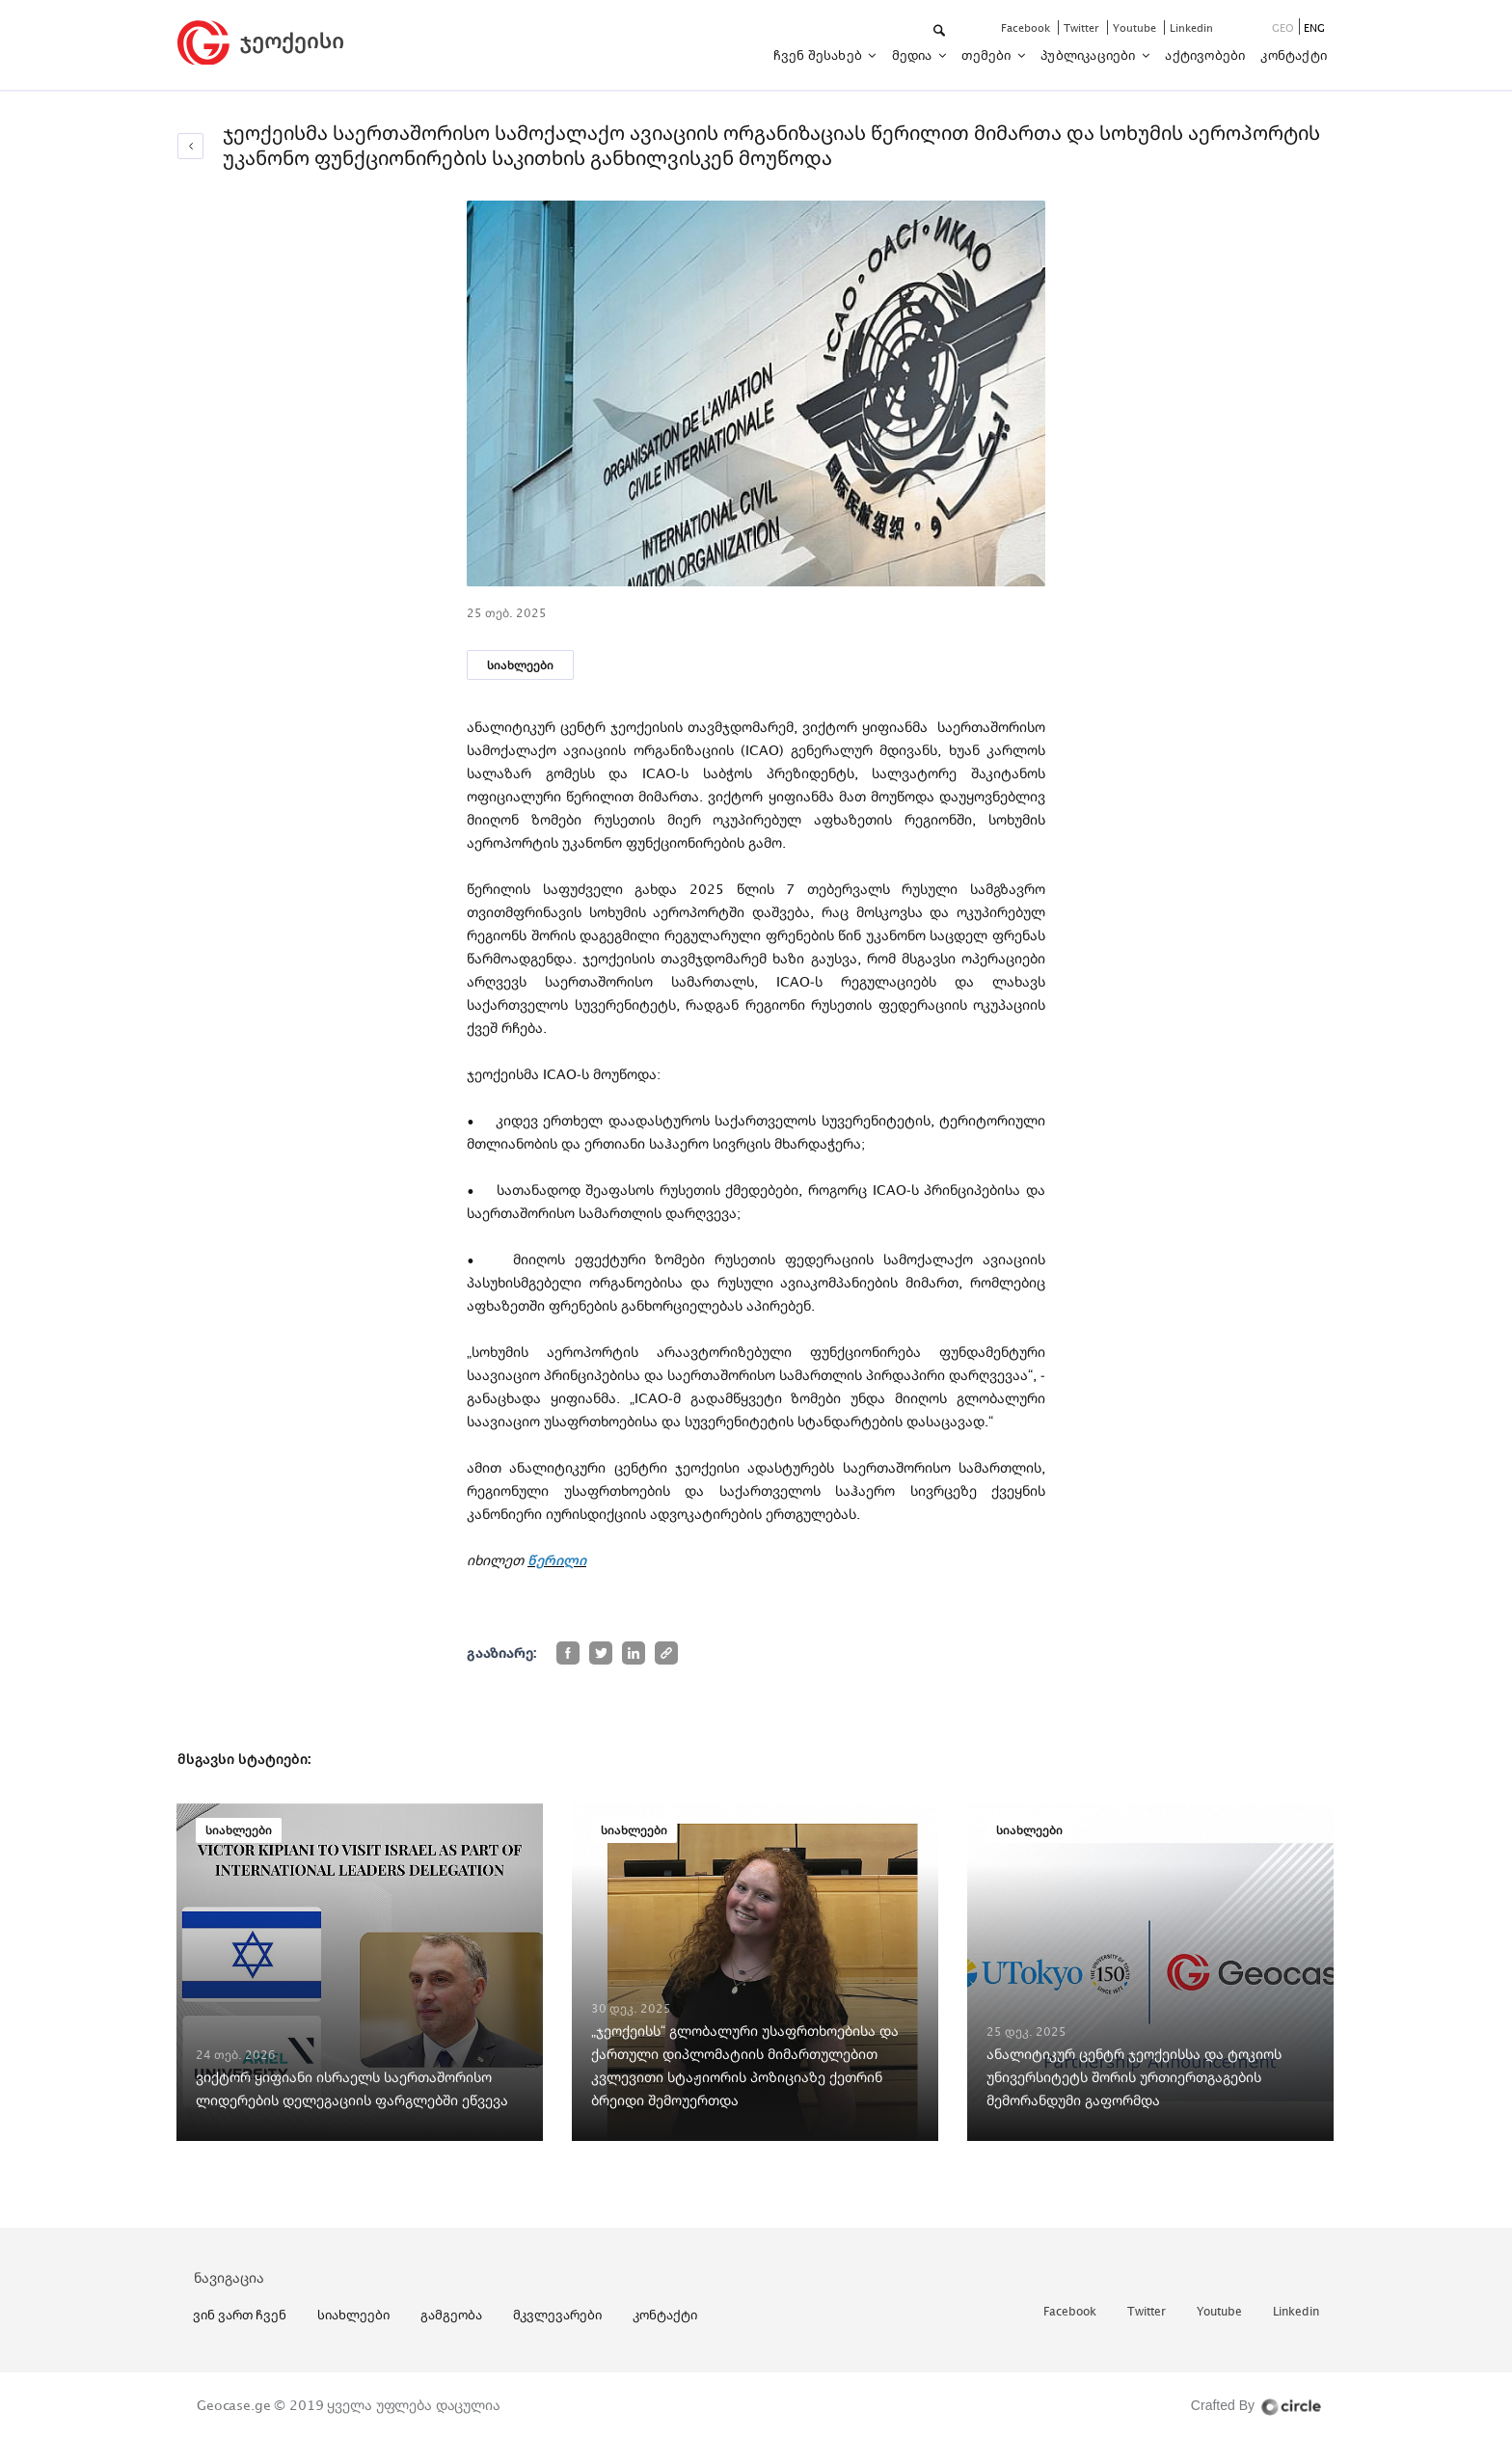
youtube (1136, 27)
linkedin (1191, 27)
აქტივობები (1205, 55)
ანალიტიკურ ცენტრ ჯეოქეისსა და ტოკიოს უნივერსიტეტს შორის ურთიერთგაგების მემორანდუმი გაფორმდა (1134, 2077)
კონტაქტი (1293, 55)
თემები (987, 55)
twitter (1083, 27)
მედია (913, 55)
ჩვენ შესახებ (819, 55)
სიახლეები (520, 665)
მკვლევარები (557, 2314)
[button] (940, 31)
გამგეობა (451, 2314)
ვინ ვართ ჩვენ (239, 2314)
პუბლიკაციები (1089, 55)
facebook (1027, 27)
